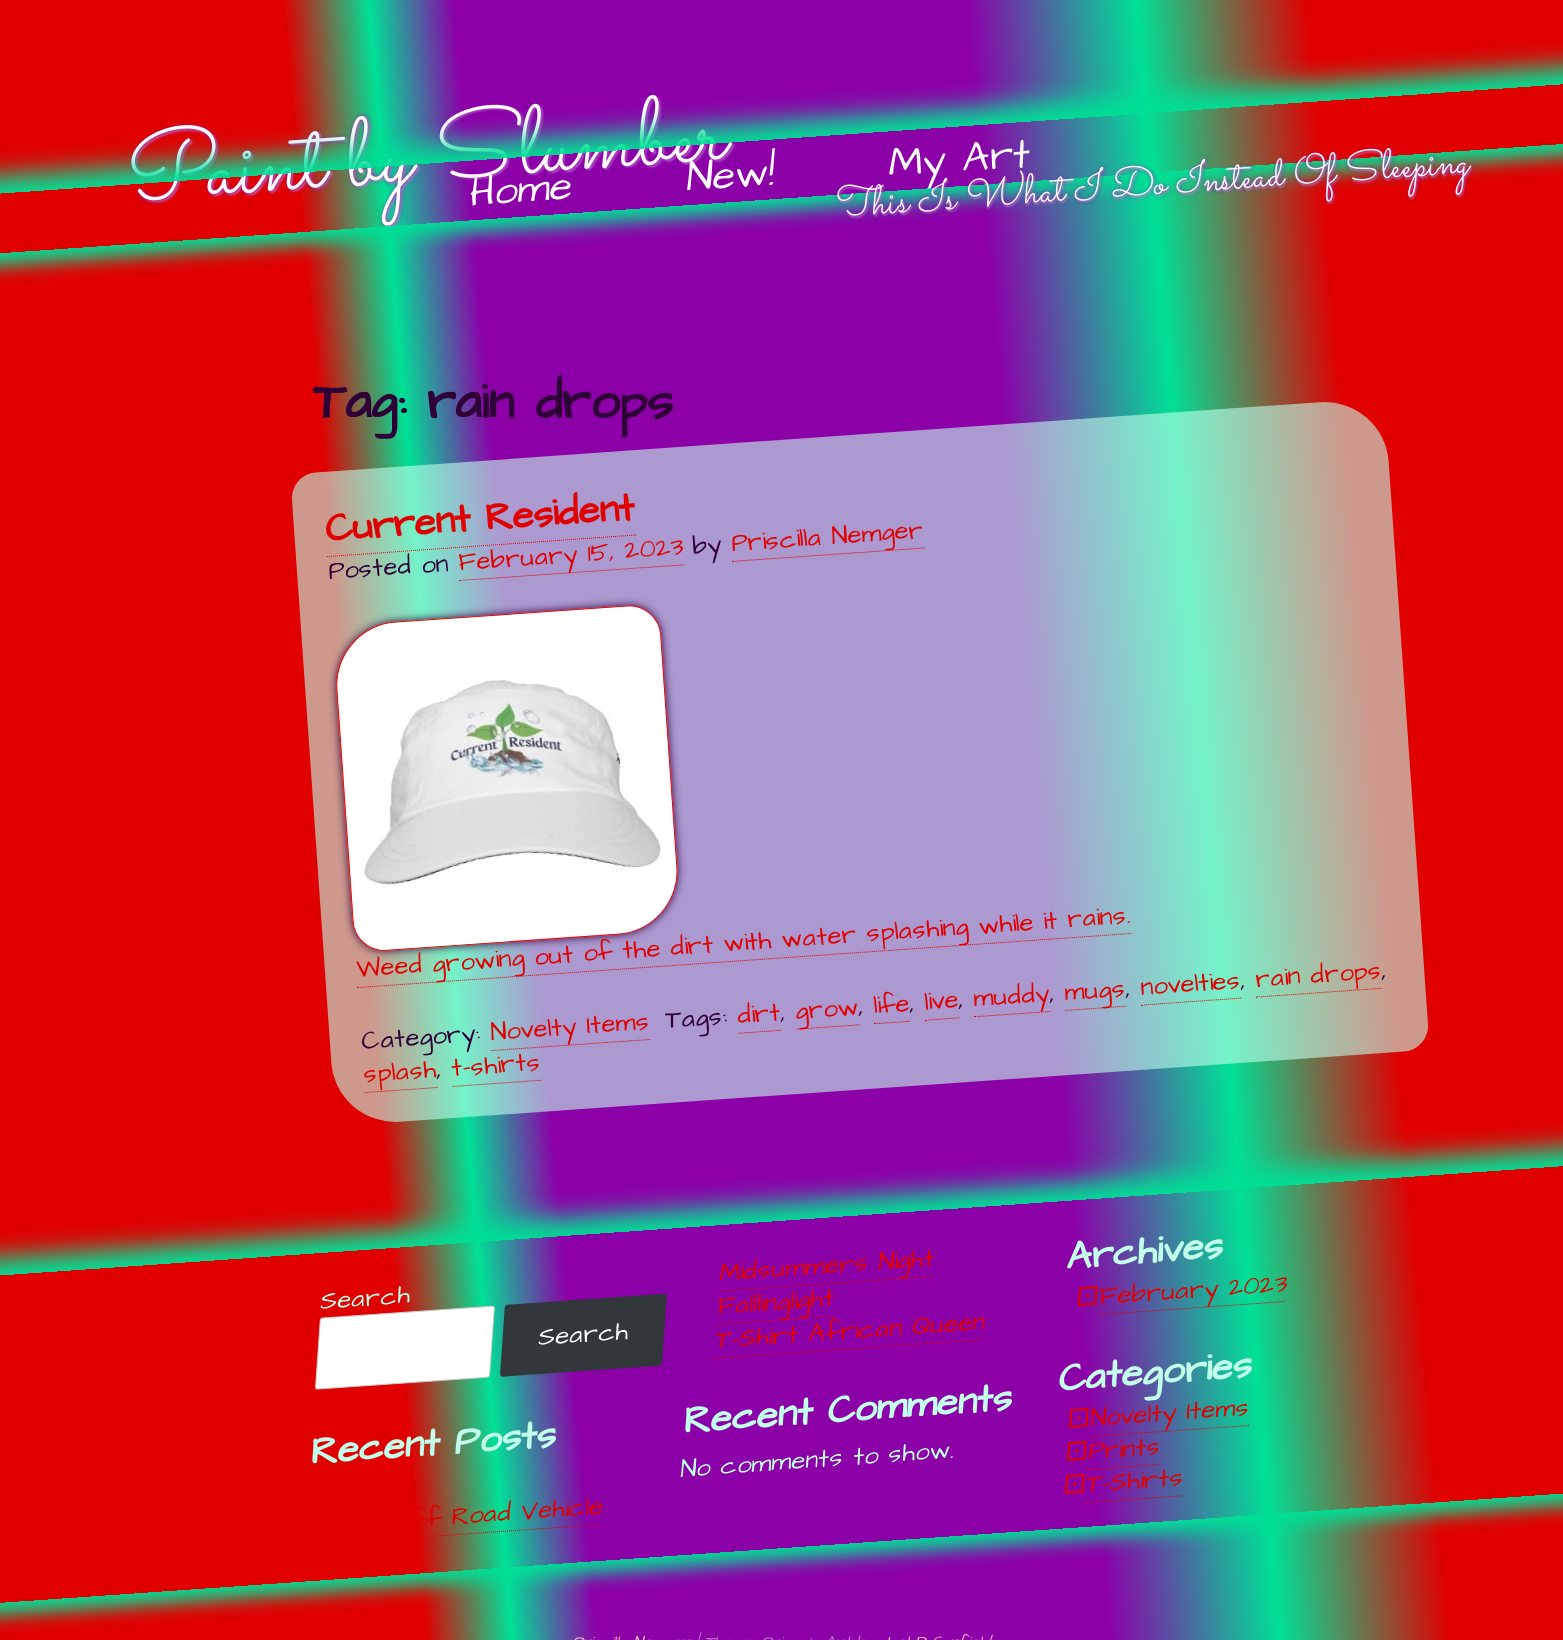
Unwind (372, 1489)
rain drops (1318, 975)
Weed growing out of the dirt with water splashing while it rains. (731, 796)
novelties (1190, 984)
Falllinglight (775, 1302)
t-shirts (495, 1065)
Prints (1124, 1449)
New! (730, 176)
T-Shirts (1134, 1481)
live (941, 1001)
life (891, 1005)
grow (826, 1009)
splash (399, 1073)
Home (521, 190)
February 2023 (1192, 1290)
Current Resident (479, 519)
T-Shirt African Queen (850, 1330)
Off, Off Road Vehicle (466, 1516)
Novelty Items (569, 1027)
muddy (1011, 996)
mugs (1094, 990)
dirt (758, 1014)
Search (365, 1297)
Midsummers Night (826, 1266)
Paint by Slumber (426, 160)
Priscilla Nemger (827, 536)
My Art (959, 160)
